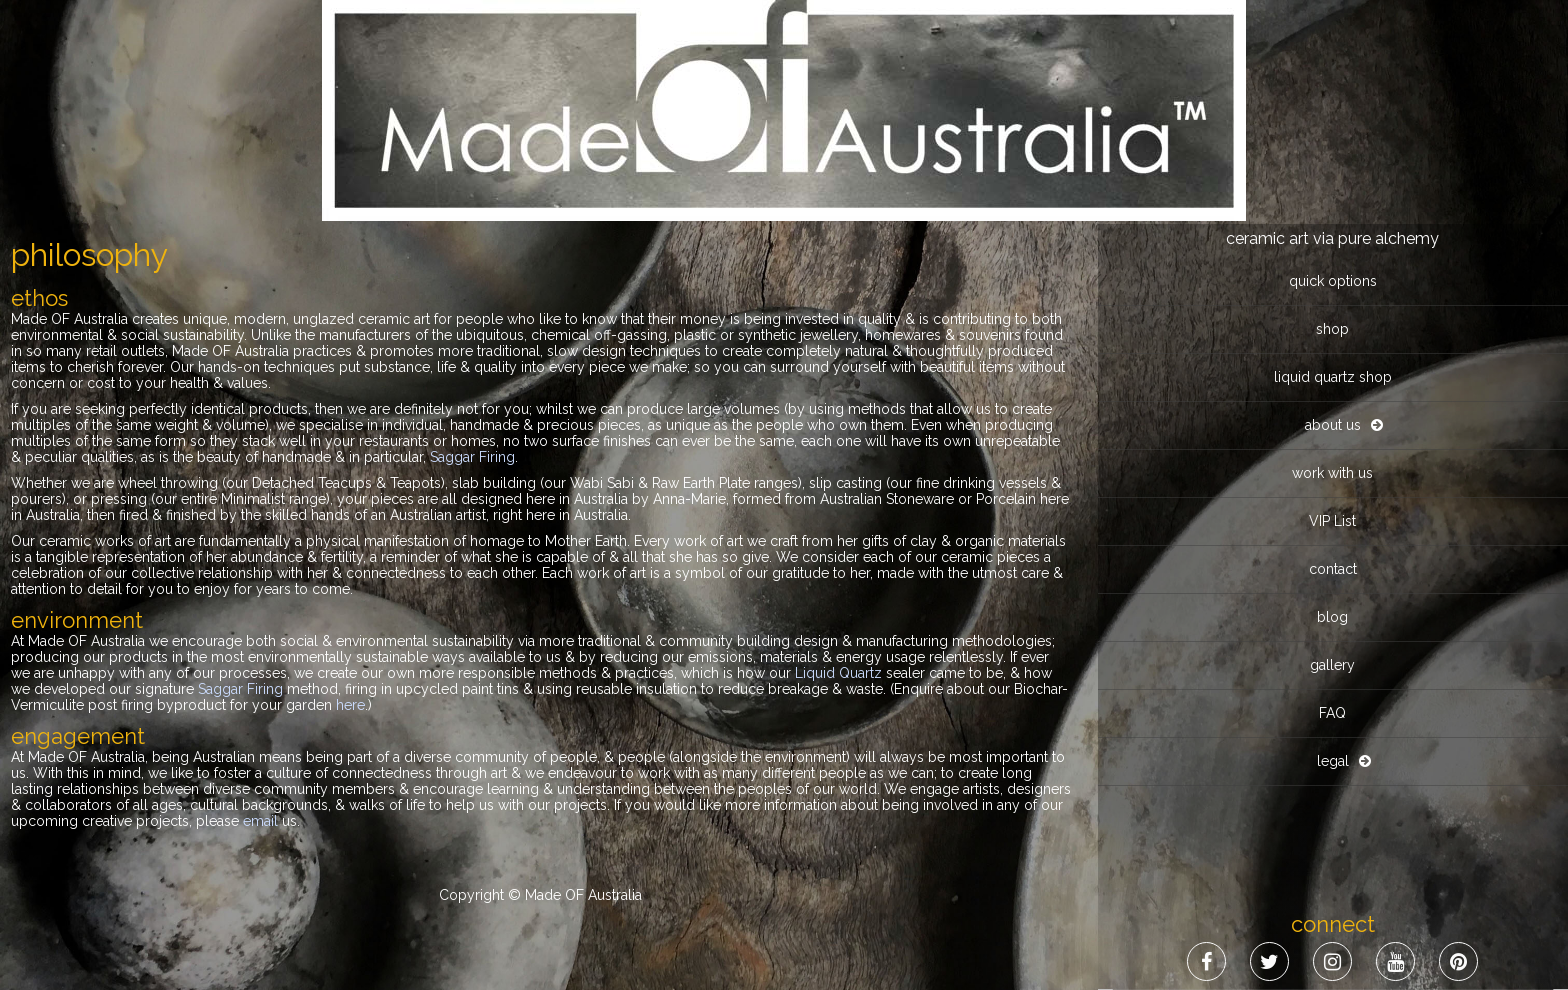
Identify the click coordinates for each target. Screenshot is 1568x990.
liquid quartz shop (1333, 377)
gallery (1332, 665)
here (350, 705)
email (260, 821)
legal (1333, 761)
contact (1333, 569)
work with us (1332, 473)
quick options (1333, 281)
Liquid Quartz (838, 673)
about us (1333, 425)
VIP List (1332, 521)
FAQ (1332, 713)
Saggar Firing (472, 457)
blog (1332, 617)
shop (1332, 329)
